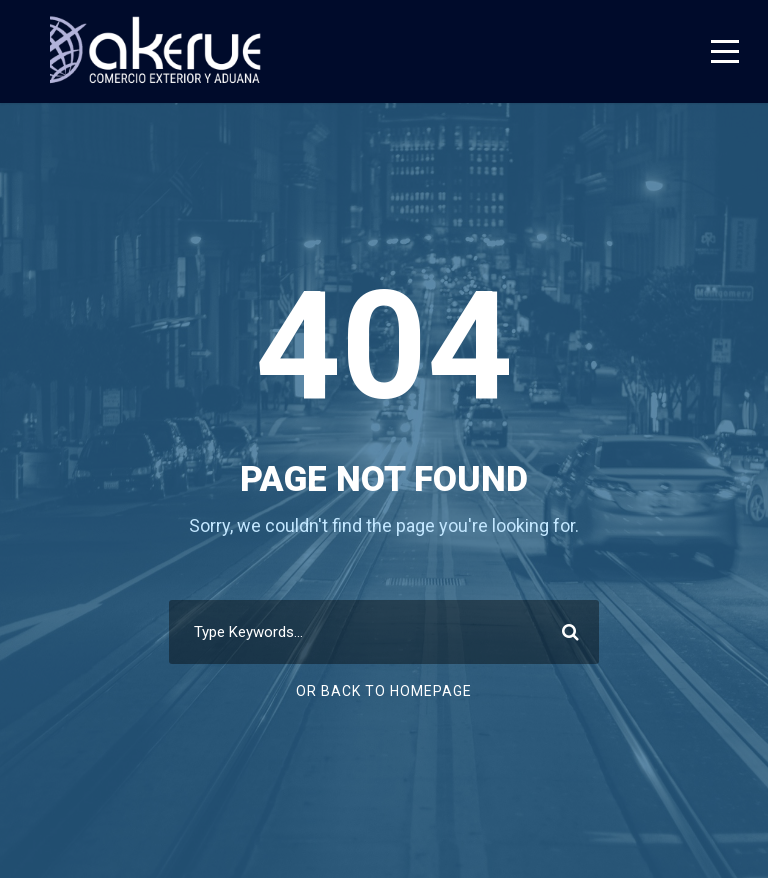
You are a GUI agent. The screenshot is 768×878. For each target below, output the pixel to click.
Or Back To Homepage (384, 691)
